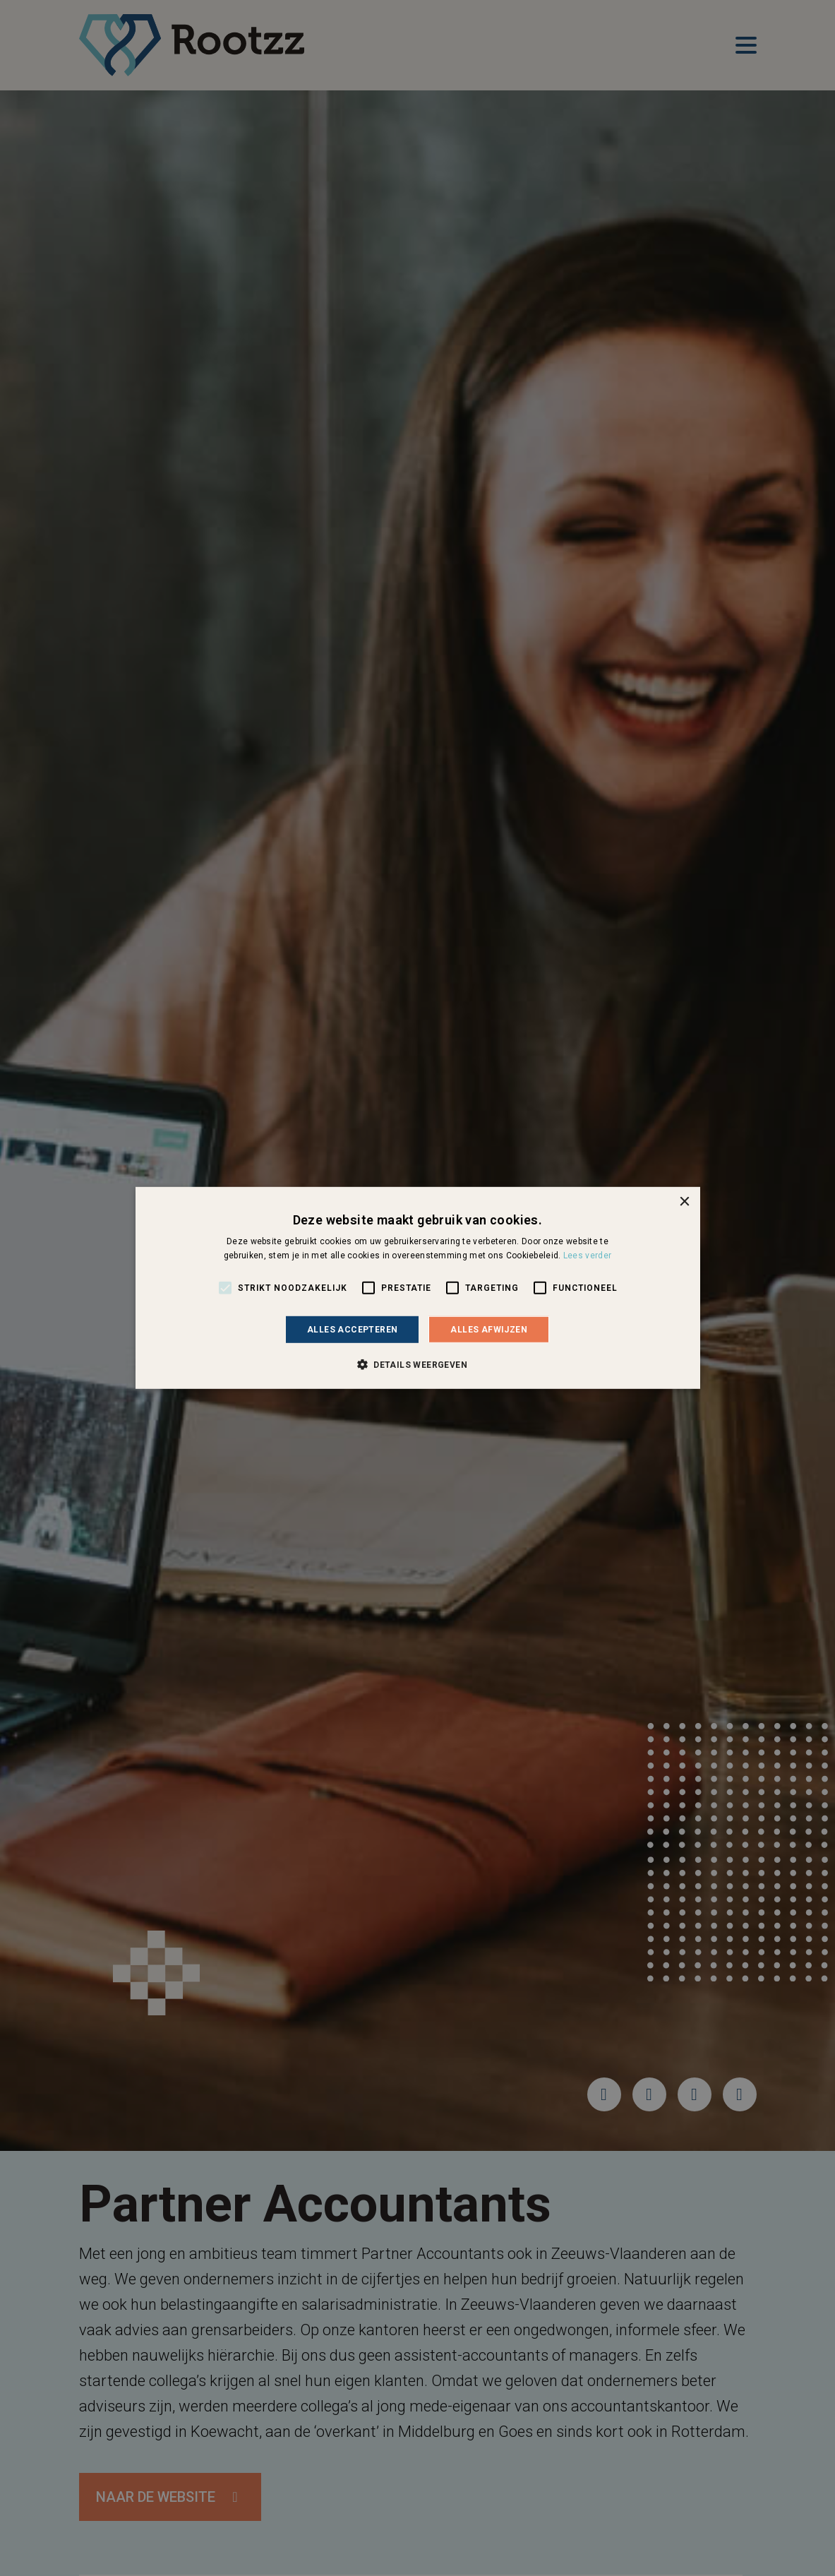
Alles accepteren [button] (352, 1330)
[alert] (417, 1288)
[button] (417, 1364)
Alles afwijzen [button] (488, 1330)
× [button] (684, 1202)
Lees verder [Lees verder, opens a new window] (587, 1255)
